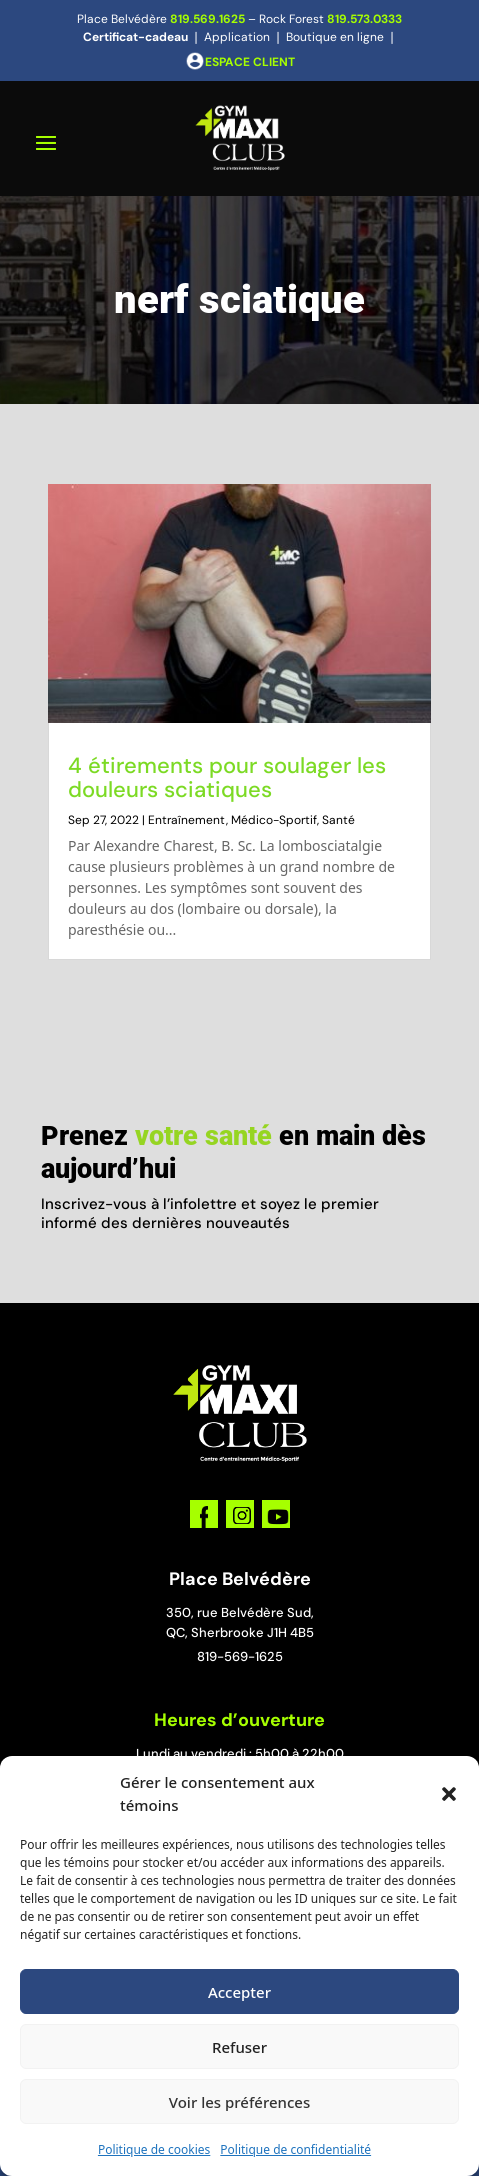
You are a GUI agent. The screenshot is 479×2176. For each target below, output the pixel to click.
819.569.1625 (207, 19)
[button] (449, 1794)
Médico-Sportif (274, 820)
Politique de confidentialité (295, 2149)
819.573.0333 (364, 19)
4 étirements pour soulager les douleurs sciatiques (227, 777)
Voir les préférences (239, 2102)
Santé (338, 820)
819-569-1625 (240, 1656)
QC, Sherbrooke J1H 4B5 (240, 1632)
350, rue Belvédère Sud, (240, 1612)
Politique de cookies (154, 2149)
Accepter (239, 1992)
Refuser (239, 2047)
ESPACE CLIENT (250, 62)
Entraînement (187, 820)
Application (237, 37)
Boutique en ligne (335, 37)
